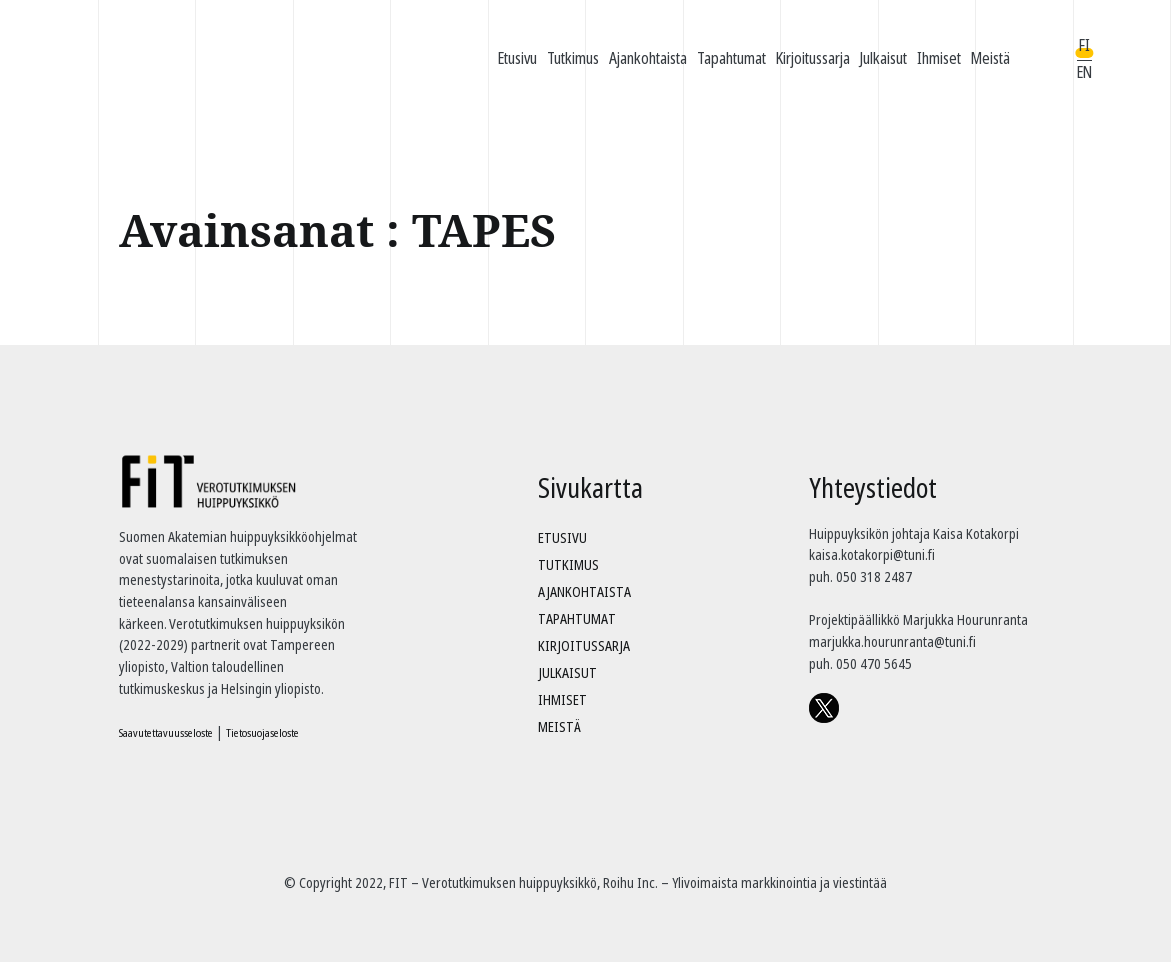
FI (1084, 45)
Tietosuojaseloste (262, 732)
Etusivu (517, 58)
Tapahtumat (731, 58)
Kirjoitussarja (813, 58)
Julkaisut (883, 58)
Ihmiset (939, 58)
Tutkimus (573, 58)
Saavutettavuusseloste (166, 732)
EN (1084, 72)
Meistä (990, 58)
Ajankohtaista (648, 58)
